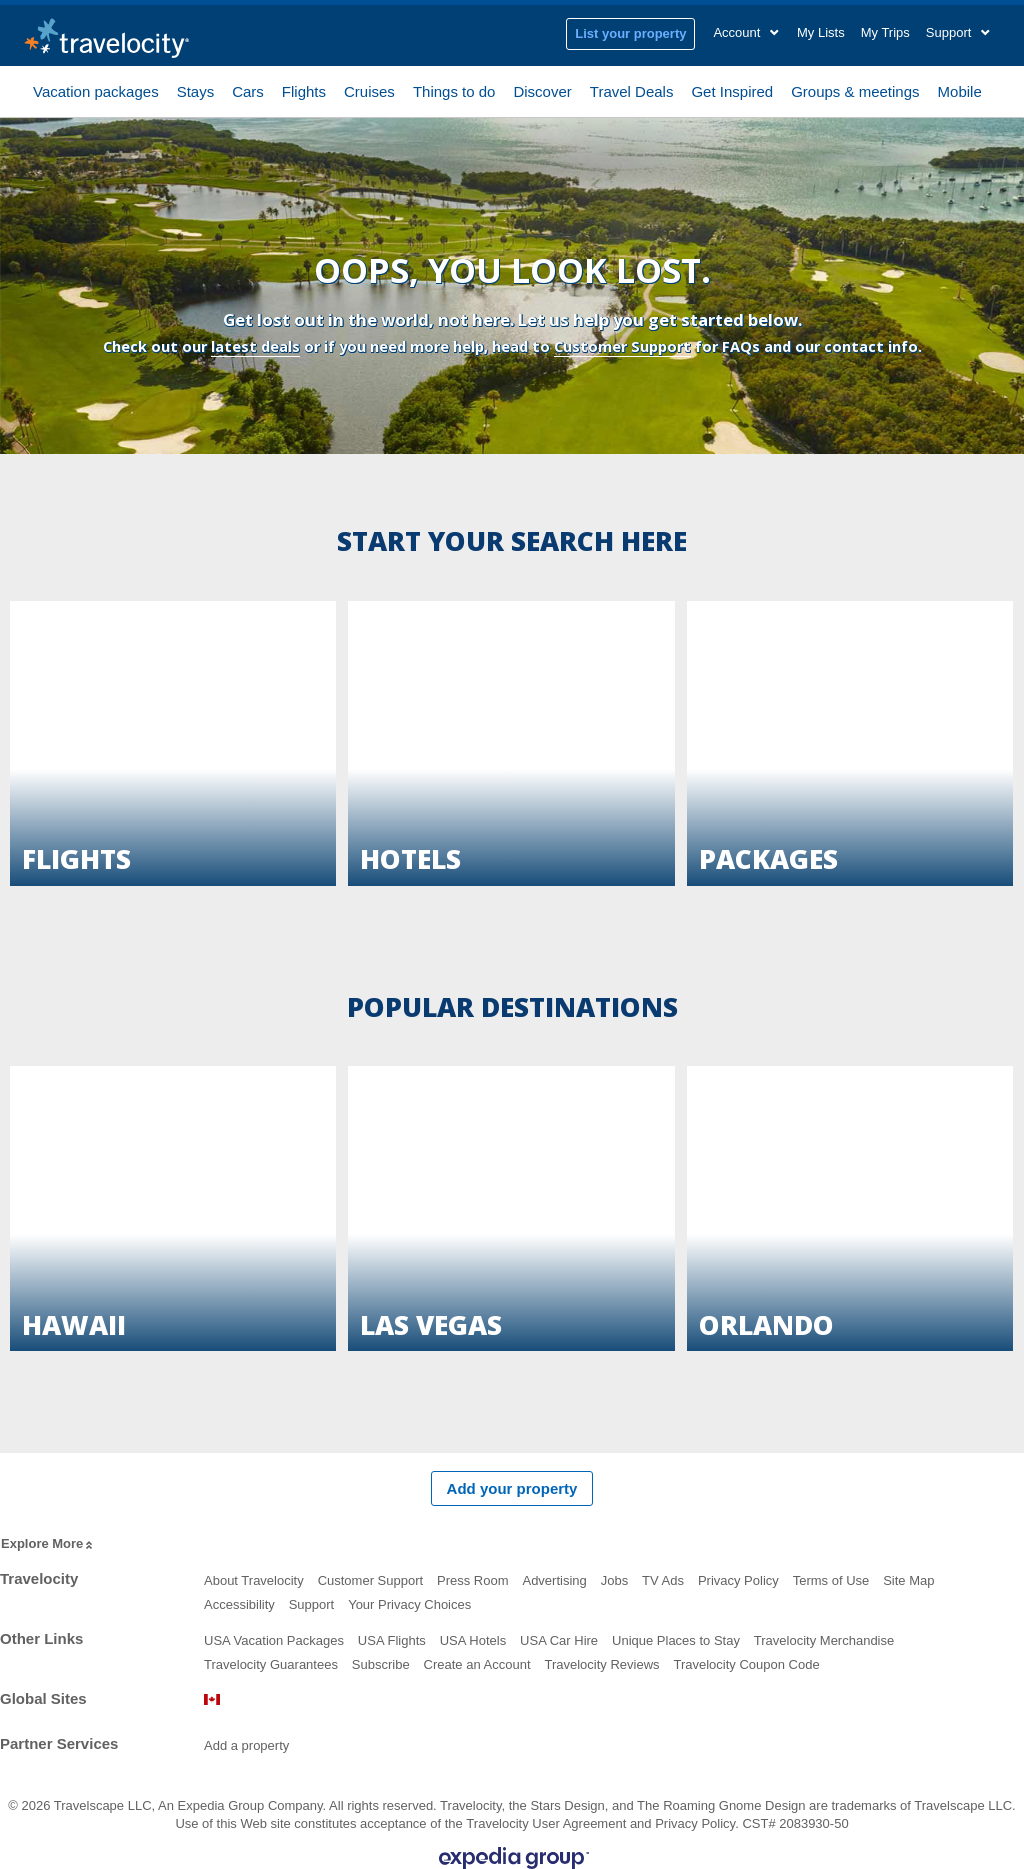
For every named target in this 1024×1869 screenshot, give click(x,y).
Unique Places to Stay (676, 1640)
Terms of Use (831, 1580)
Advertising (554, 1580)
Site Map (908, 1580)
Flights (304, 90)
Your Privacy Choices (409, 1604)
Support (312, 1604)
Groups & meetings (855, 90)
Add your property (512, 1488)
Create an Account (477, 1664)
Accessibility (239, 1604)
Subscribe (381, 1664)
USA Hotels (473, 1640)
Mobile (960, 90)
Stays (196, 90)
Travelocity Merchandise (824, 1640)
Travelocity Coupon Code (746, 1664)
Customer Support (622, 346)
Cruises (369, 90)
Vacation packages (96, 90)
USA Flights (392, 1640)
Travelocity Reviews (601, 1664)
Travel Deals (632, 90)
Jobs (614, 1580)
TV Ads (663, 1580)
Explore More (48, 1544)
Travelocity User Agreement (546, 1823)
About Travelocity (254, 1580)
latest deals (255, 346)
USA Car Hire (559, 1640)
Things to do (454, 90)
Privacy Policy (738, 1580)
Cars (248, 90)
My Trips (885, 32)
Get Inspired (732, 90)
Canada (212, 1699)
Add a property (246, 1745)
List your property (630, 33)
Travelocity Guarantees (271, 1664)
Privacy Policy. (697, 1823)
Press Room (473, 1580)
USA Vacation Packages (274, 1640)
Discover (542, 90)
